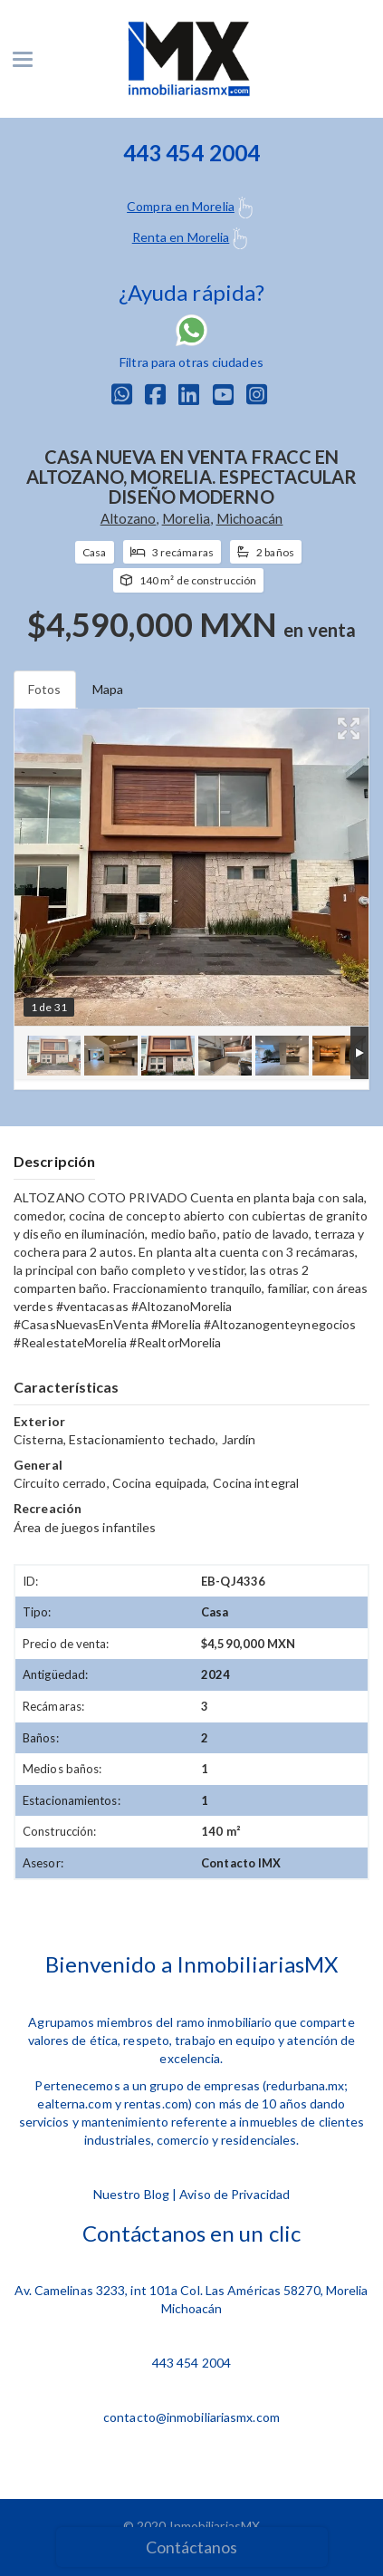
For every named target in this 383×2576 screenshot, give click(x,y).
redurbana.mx (305, 2085)
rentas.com (156, 2103)
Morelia (186, 518)
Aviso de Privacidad (234, 2194)
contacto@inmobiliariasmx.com (191, 2417)
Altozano (129, 518)
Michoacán (249, 518)
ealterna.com (74, 2103)
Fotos (45, 689)
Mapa (107, 689)
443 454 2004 (191, 2362)
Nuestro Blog (131, 2194)
